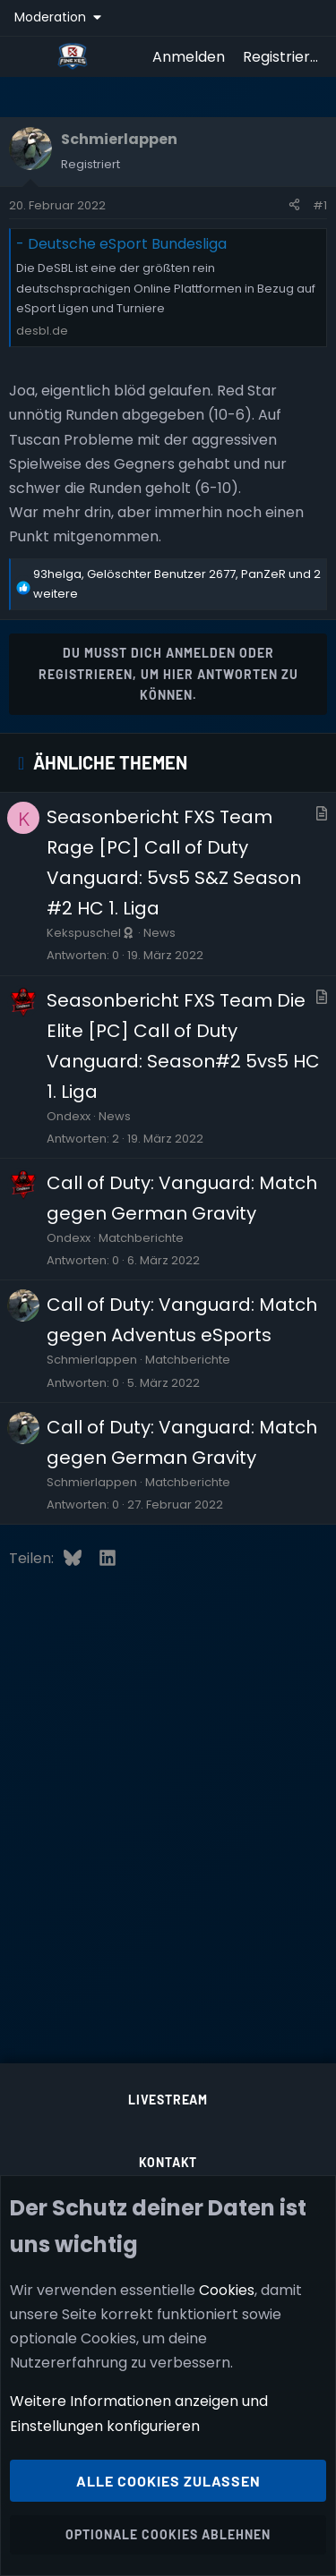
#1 (320, 205)
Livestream (168, 2099)
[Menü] (28, 56)
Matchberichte (141, 1237)
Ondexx (68, 1116)
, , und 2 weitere (177, 583)
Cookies (226, 2290)
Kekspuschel (91, 932)
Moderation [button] (52, 17)
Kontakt (168, 2162)
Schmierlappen (92, 1359)
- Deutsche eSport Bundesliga (121, 244)
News (159, 932)
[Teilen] (294, 205)
